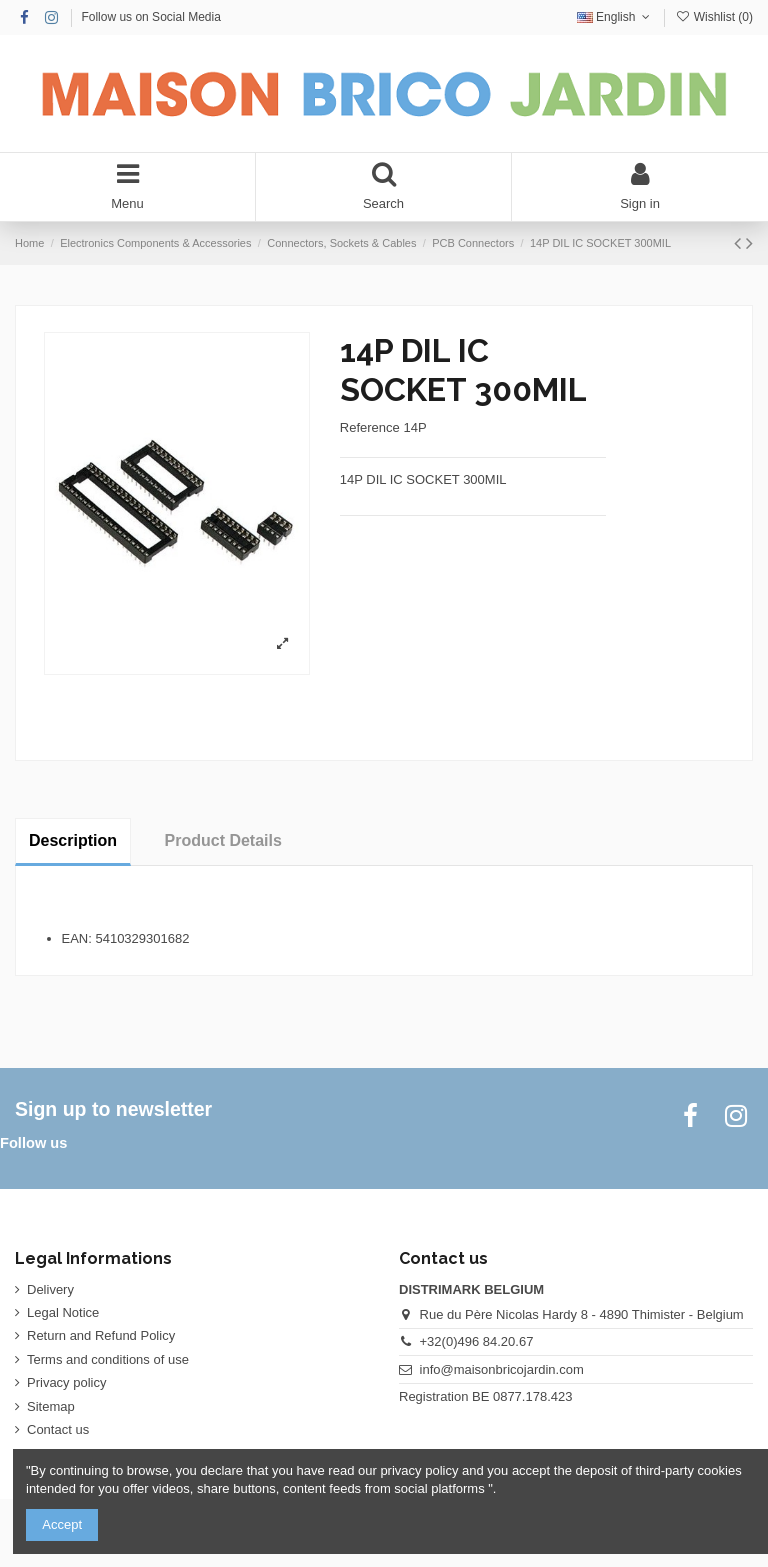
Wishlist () (714, 17)
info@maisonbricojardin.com (502, 1369)
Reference (370, 427)
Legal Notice (63, 1312)
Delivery (50, 1289)
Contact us (58, 1429)
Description (73, 840)
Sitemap (51, 1406)
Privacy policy (66, 1382)
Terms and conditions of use (108, 1359)
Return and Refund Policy (101, 1335)
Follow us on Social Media (150, 17)
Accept (62, 1524)
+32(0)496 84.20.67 (477, 1341)
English (615, 17)
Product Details (223, 840)
